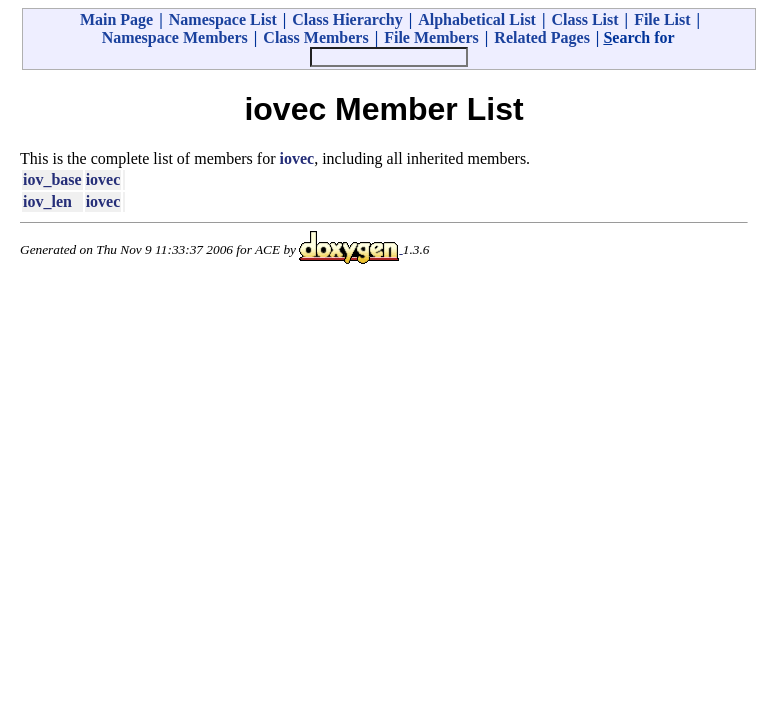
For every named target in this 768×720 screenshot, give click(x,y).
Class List (584, 19)
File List (662, 19)
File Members (431, 37)
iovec (297, 158)
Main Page (116, 19)
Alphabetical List (477, 19)
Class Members (315, 37)
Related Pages (542, 37)
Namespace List (223, 19)
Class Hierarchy (347, 19)
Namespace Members (175, 37)
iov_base (52, 179)
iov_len (47, 201)
